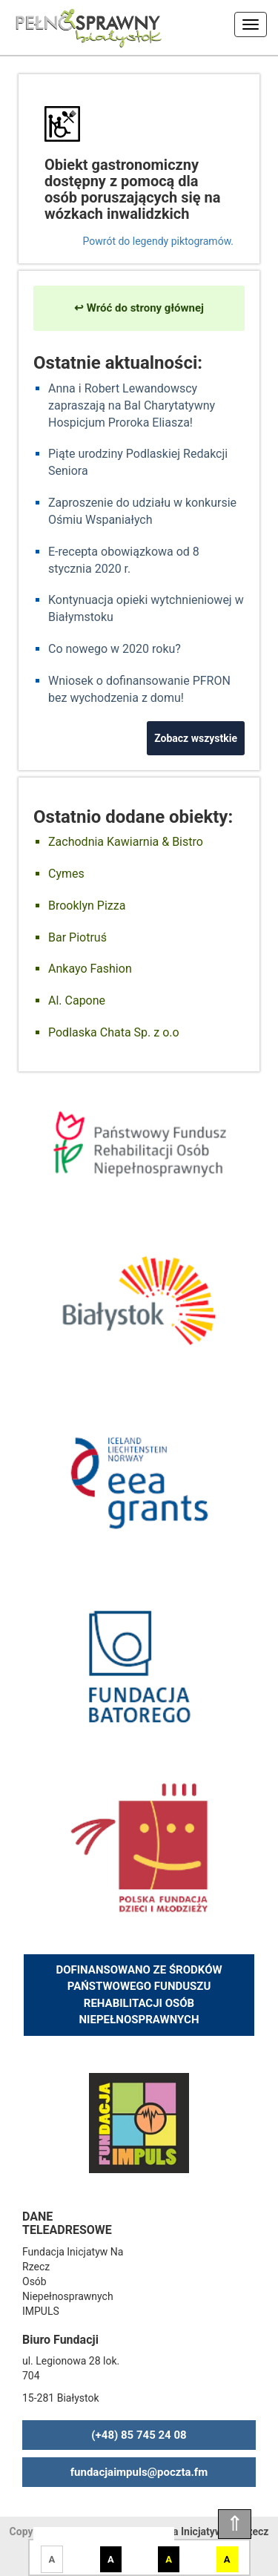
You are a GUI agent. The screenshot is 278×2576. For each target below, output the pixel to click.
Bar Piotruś (77, 937)
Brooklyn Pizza (86, 905)
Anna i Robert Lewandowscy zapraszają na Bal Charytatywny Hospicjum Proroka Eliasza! (131, 405)
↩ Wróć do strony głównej (139, 308)
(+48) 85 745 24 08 (138, 2435)
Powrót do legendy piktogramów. (158, 241)
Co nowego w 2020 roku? (114, 649)
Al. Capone (76, 1000)
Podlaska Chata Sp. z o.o (113, 1032)
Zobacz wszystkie (195, 738)
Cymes (66, 874)
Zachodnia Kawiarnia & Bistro (125, 842)
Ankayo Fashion (90, 969)
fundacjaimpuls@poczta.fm (139, 2472)
